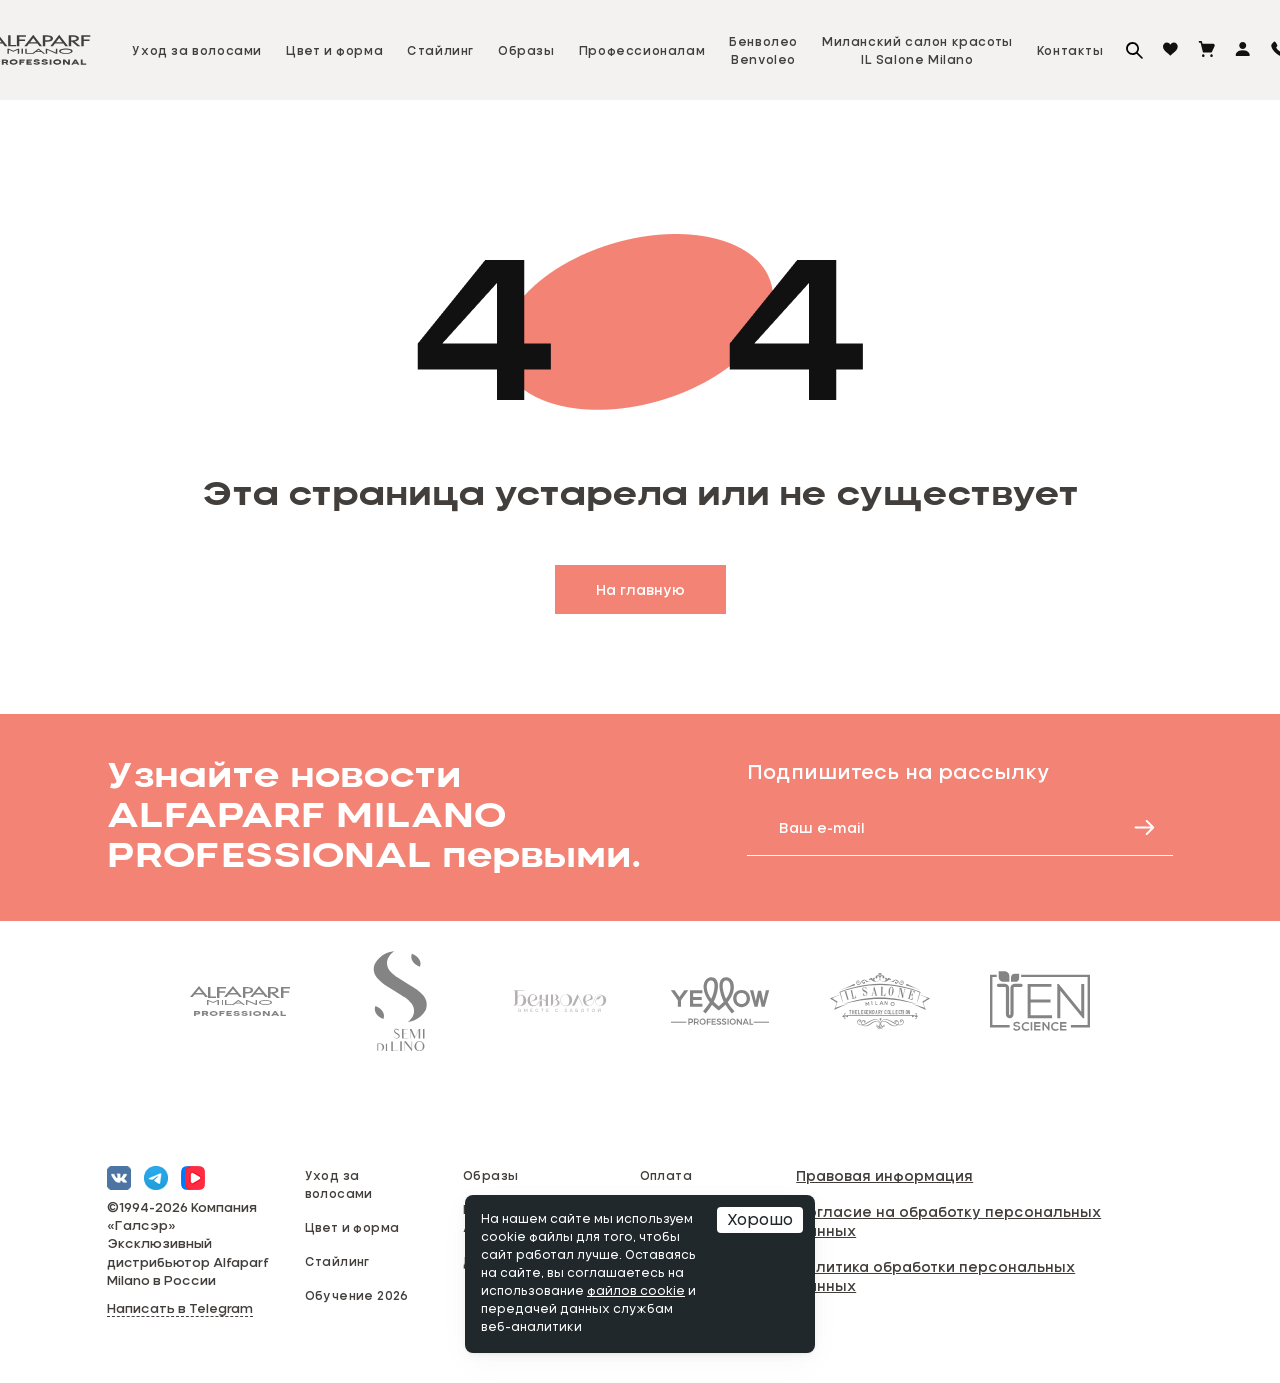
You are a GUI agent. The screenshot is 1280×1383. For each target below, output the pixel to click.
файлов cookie (636, 1292)
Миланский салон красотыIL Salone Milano (917, 50)
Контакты (1070, 50)
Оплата (666, 1175)
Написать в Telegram (180, 1309)
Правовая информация (884, 1175)
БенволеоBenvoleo (763, 50)
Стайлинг (440, 50)
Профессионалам (642, 50)
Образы (526, 50)
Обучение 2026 (357, 1295)
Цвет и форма (334, 50)
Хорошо (760, 1220)
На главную (640, 589)
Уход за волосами (197, 50)
